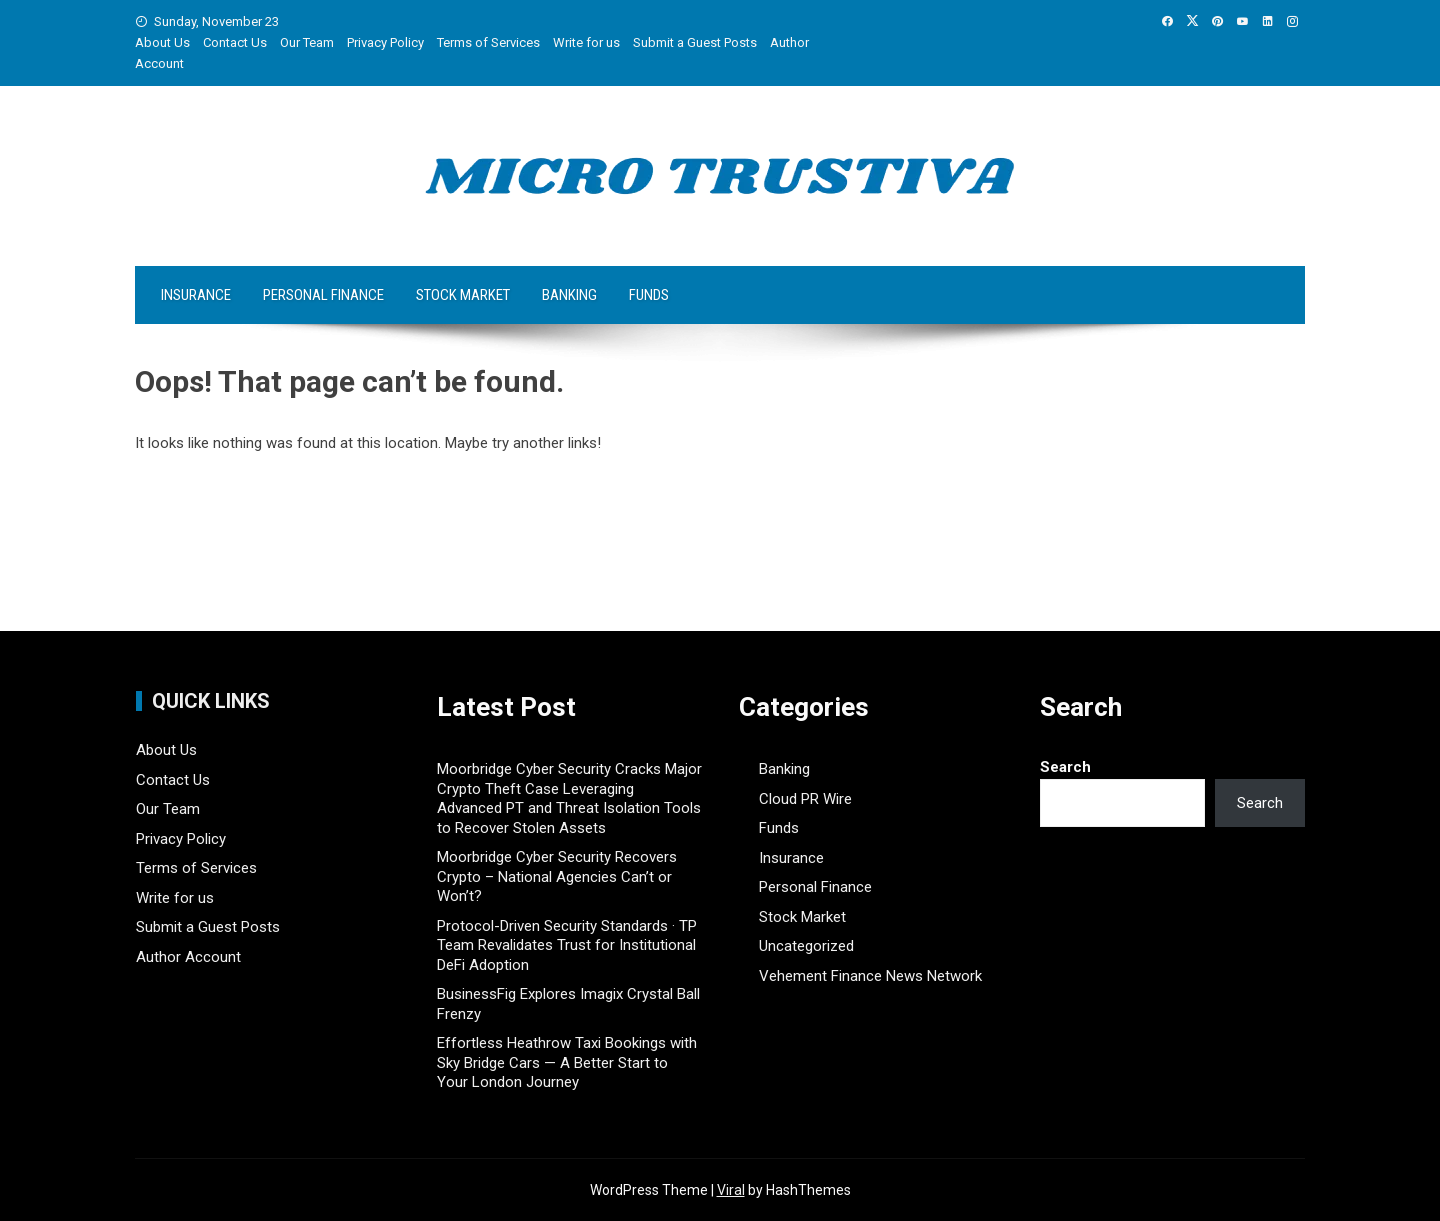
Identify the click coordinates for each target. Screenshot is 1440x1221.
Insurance (196, 295)
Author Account (188, 957)
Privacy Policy (385, 42)
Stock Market (463, 295)
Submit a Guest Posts (695, 42)
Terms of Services (488, 42)
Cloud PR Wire (805, 799)
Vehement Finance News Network (870, 976)
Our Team (307, 42)
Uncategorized (806, 946)
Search (1065, 767)
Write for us (586, 42)
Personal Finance (323, 295)
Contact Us (235, 42)
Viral (731, 1190)
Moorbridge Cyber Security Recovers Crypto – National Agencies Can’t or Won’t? (557, 876)
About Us (162, 42)
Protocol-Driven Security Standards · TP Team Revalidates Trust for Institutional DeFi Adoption (567, 945)
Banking (569, 295)
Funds (649, 295)
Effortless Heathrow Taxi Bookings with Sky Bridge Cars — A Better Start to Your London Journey (567, 1062)
